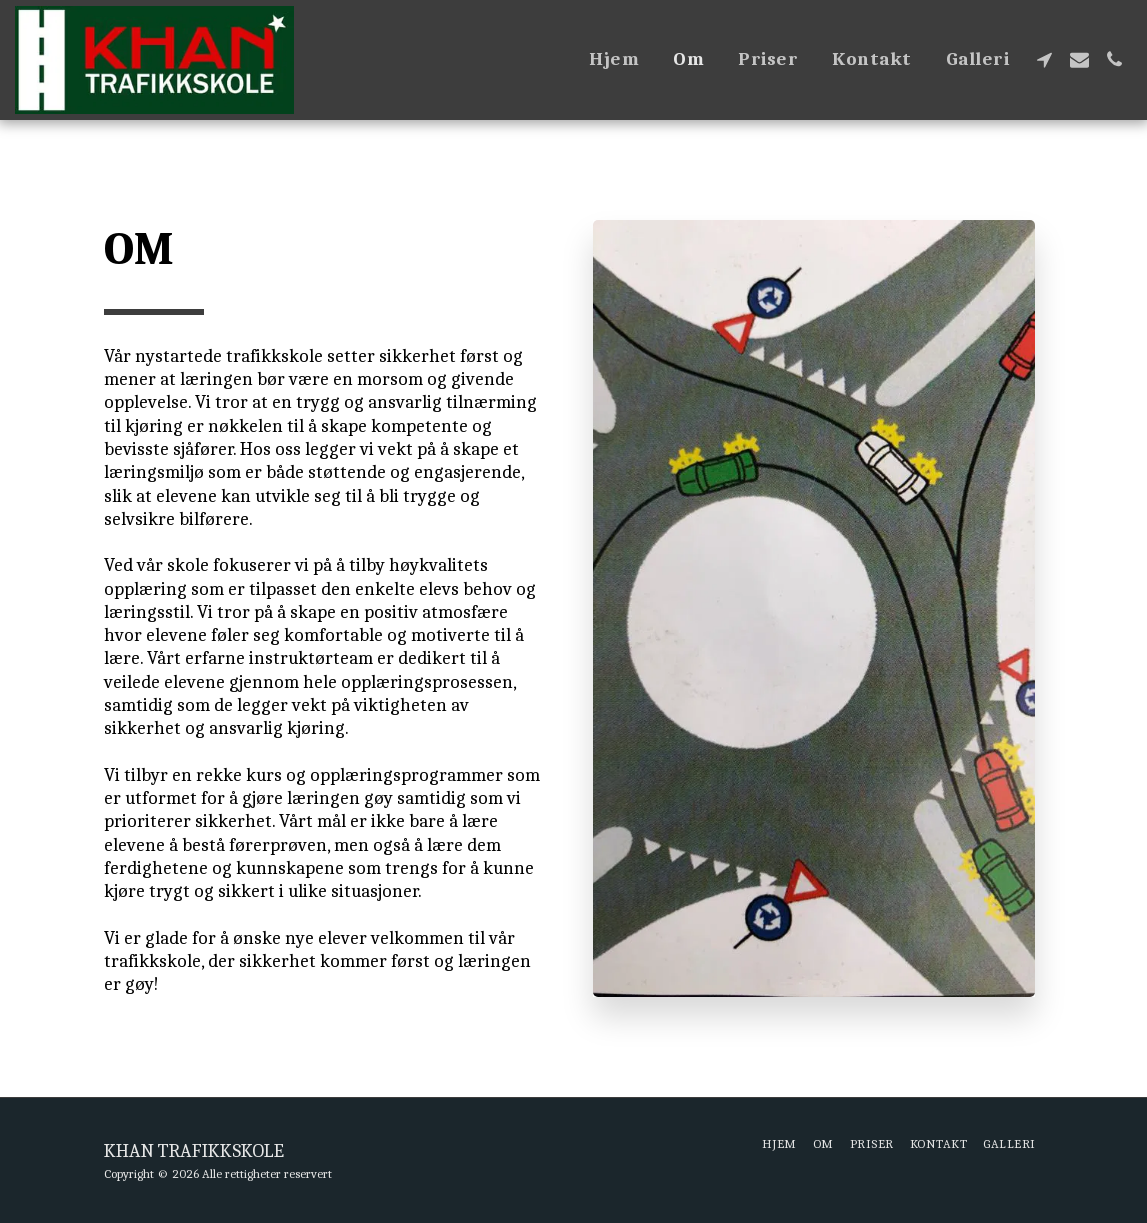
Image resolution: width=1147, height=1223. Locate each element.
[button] (1044, 59)
